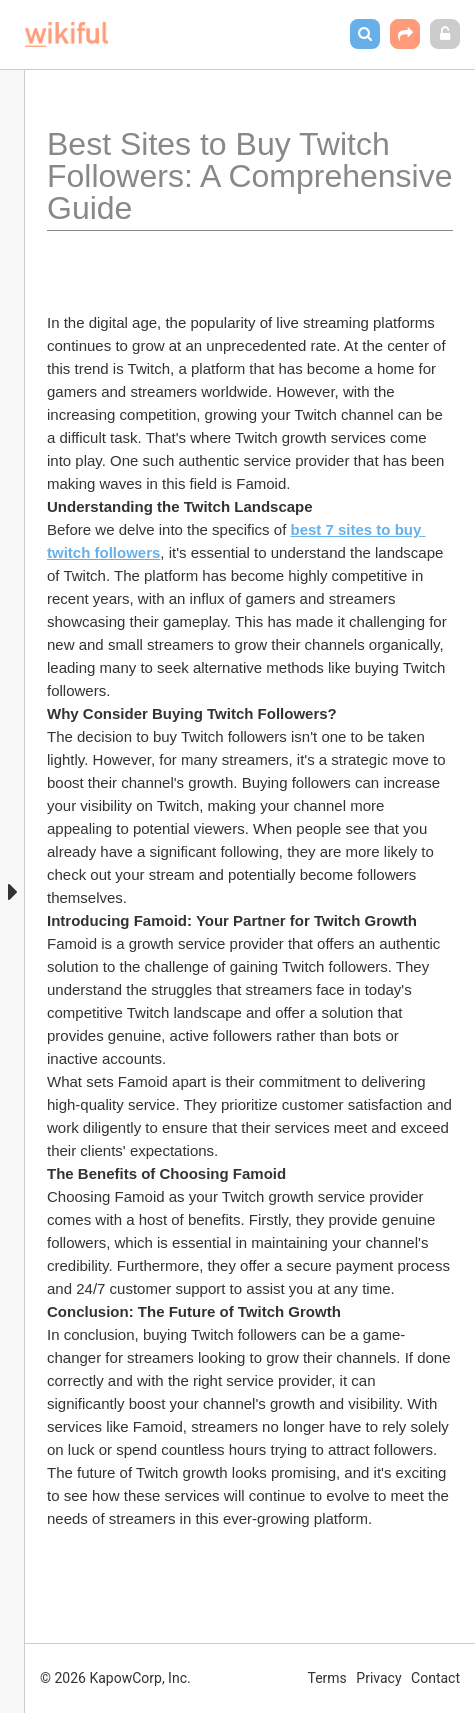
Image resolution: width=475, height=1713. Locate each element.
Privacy (378, 1678)
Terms (327, 1678)
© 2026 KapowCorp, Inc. (115, 1678)
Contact (435, 1678)
